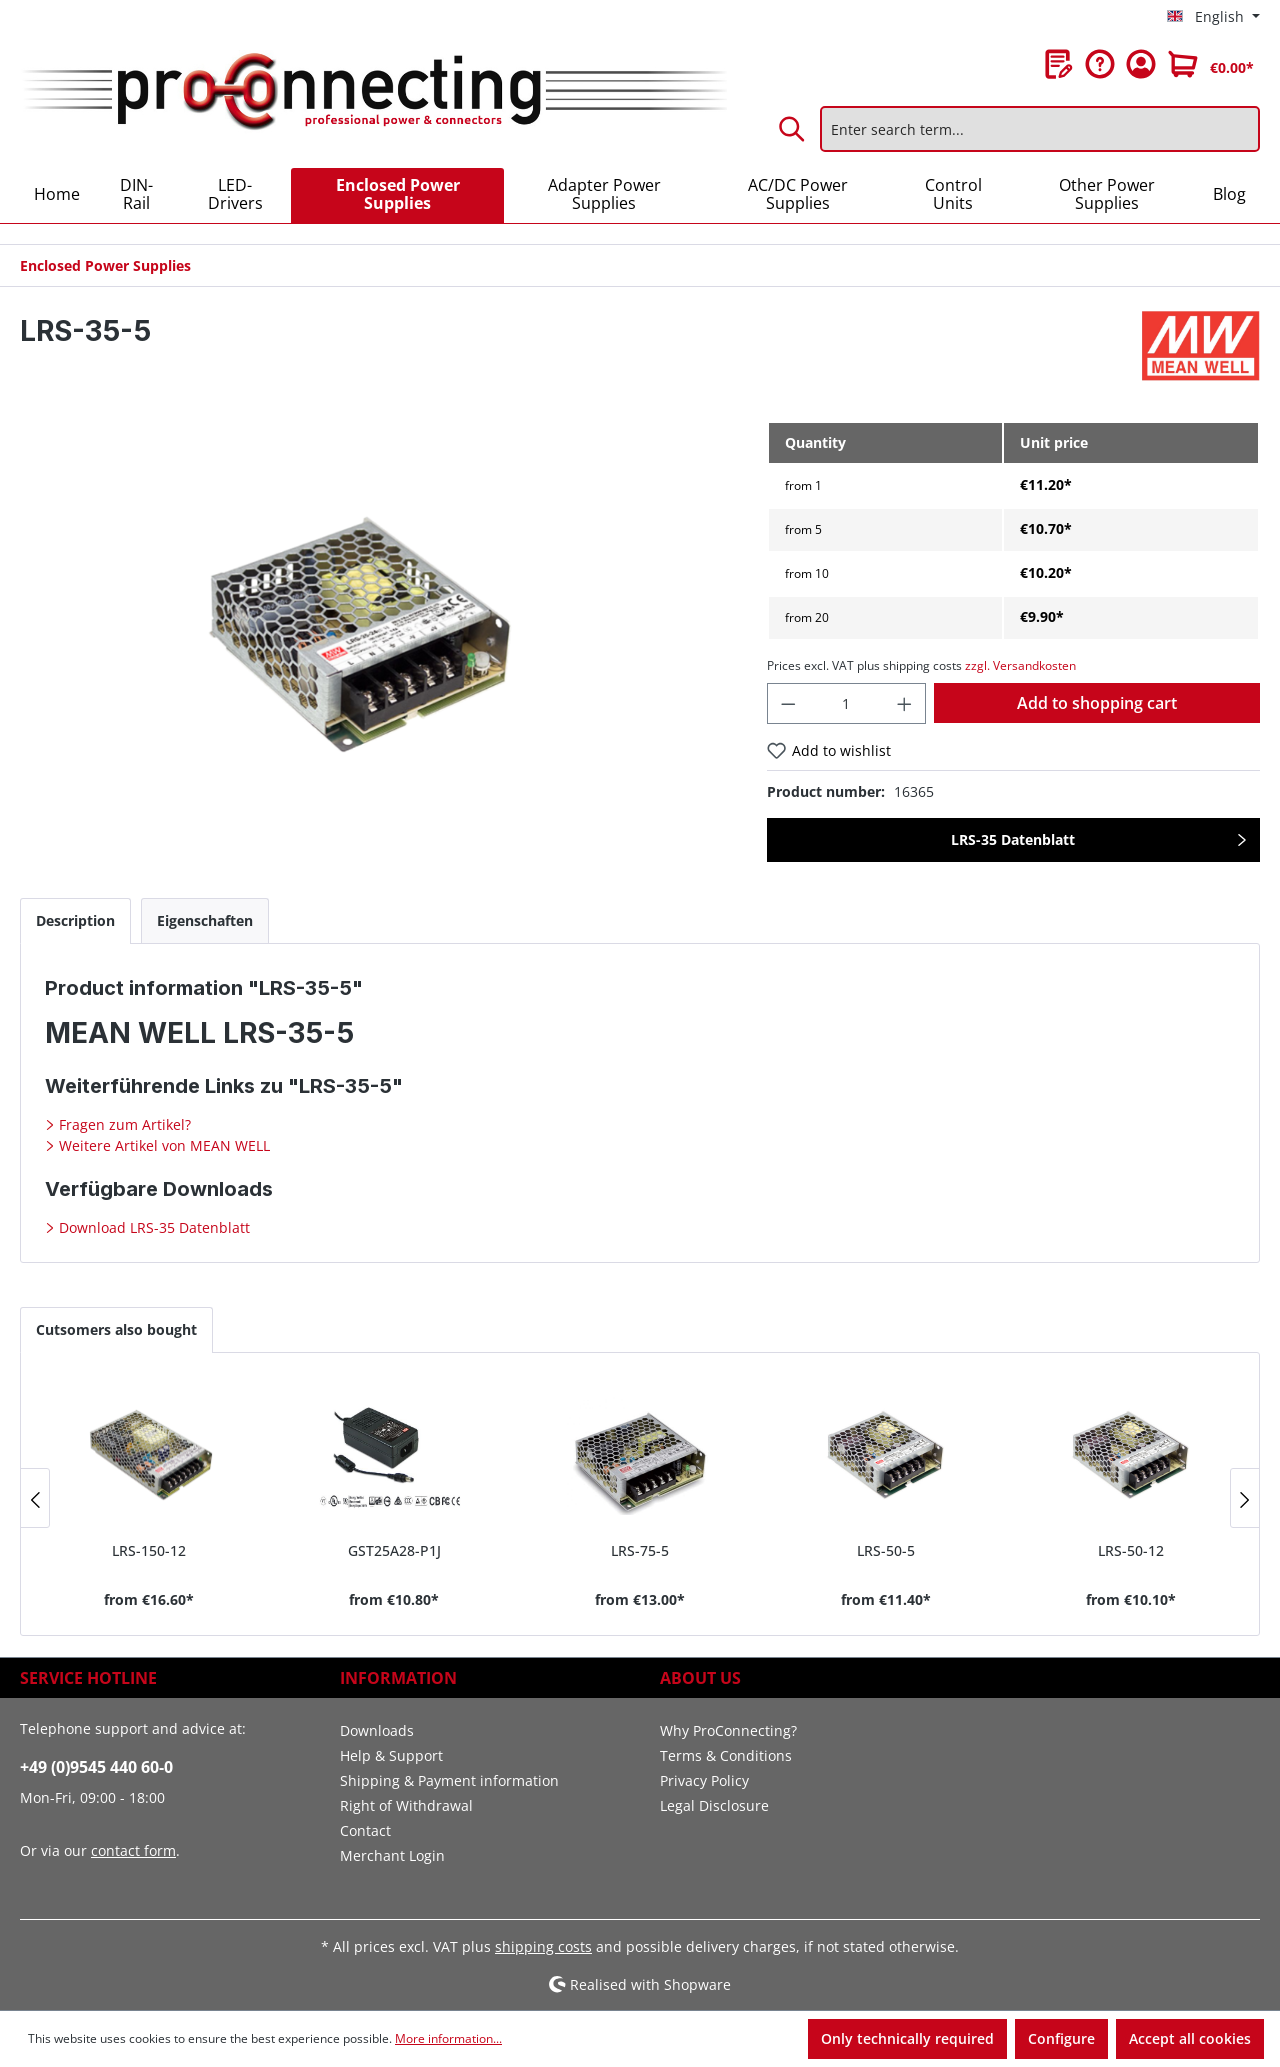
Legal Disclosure (714, 1805)
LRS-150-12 (149, 1550)
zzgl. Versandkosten (1020, 665)
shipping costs (543, 1946)
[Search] (793, 129)
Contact (365, 1830)
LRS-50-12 (1131, 1550)
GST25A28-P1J (394, 1550)
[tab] (75, 920)
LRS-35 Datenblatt (1013, 839)
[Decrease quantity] (788, 703)
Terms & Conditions (726, 1755)
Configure (1061, 2038)
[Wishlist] (1059, 64)
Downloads (377, 1730)
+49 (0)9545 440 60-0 (96, 1767)
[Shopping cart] (1211, 64)
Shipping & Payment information (449, 1780)
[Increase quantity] (905, 703)
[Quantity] (846, 703)
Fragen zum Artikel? (123, 1124)
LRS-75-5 (640, 1550)
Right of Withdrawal (406, 1805)
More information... (448, 2038)
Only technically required (907, 2038)
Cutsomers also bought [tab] (116, 1329)
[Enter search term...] (1040, 129)
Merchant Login (392, 1855)
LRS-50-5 (886, 1550)
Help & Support (391, 1755)
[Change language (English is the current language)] (1213, 17)
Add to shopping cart (1097, 703)
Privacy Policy (704, 1780)
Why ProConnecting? (728, 1730)
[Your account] (1141, 64)
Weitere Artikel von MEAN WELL (162, 1145)
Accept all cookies (1190, 2038)
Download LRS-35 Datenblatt (152, 1227)
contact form (133, 1850)
